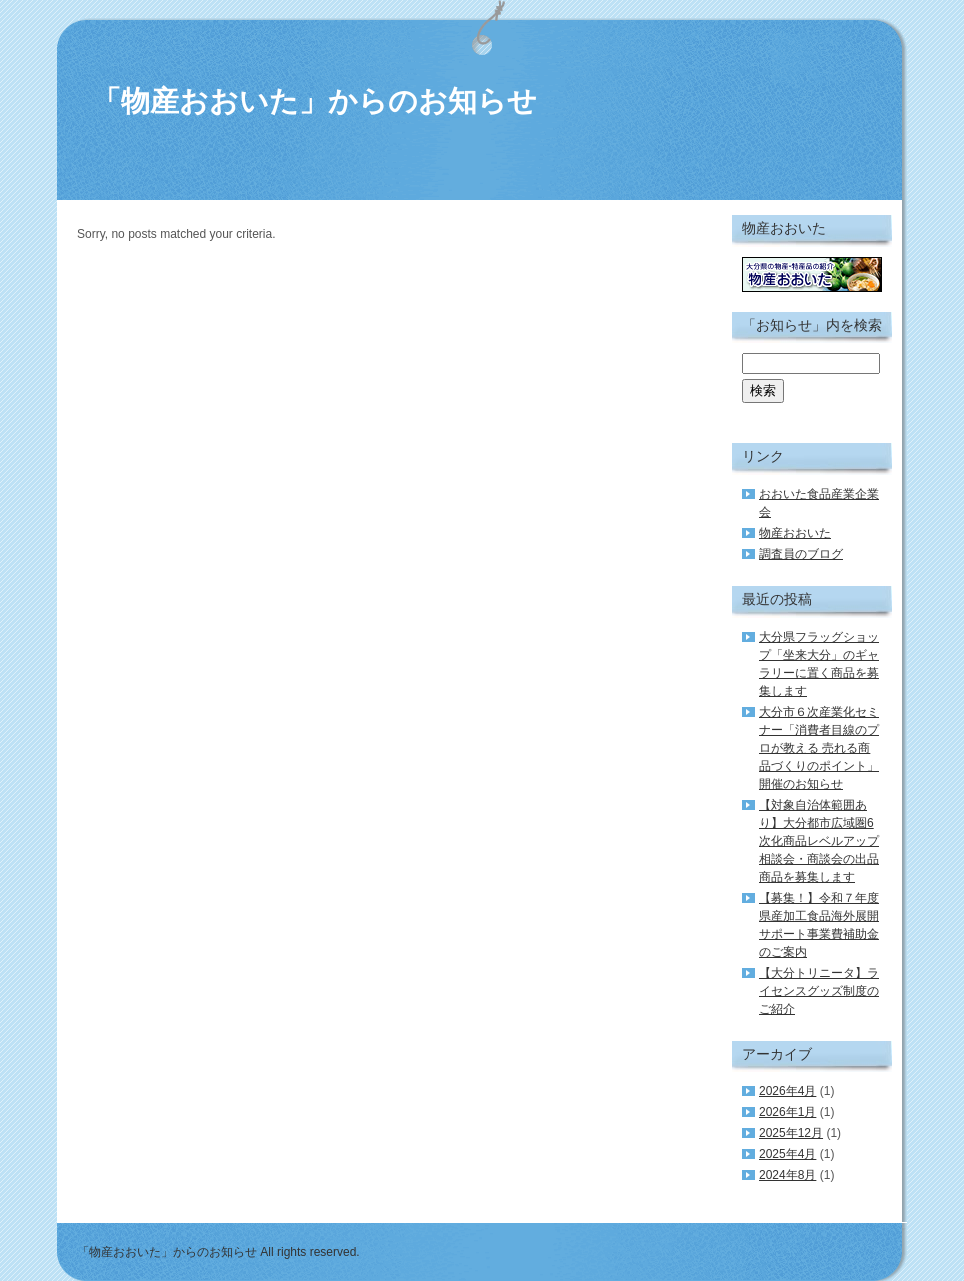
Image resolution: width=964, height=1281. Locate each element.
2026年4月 (787, 1091)
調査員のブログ (801, 554)
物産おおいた (795, 533)
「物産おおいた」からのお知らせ (314, 101)
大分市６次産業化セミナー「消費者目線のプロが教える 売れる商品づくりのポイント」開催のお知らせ (819, 748)
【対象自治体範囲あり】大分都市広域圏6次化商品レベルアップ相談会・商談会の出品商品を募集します (819, 841)
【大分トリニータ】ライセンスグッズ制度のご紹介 (819, 991)
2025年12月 (791, 1133)
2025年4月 (787, 1154)
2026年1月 (787, 1112)
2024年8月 (787, 1175)
